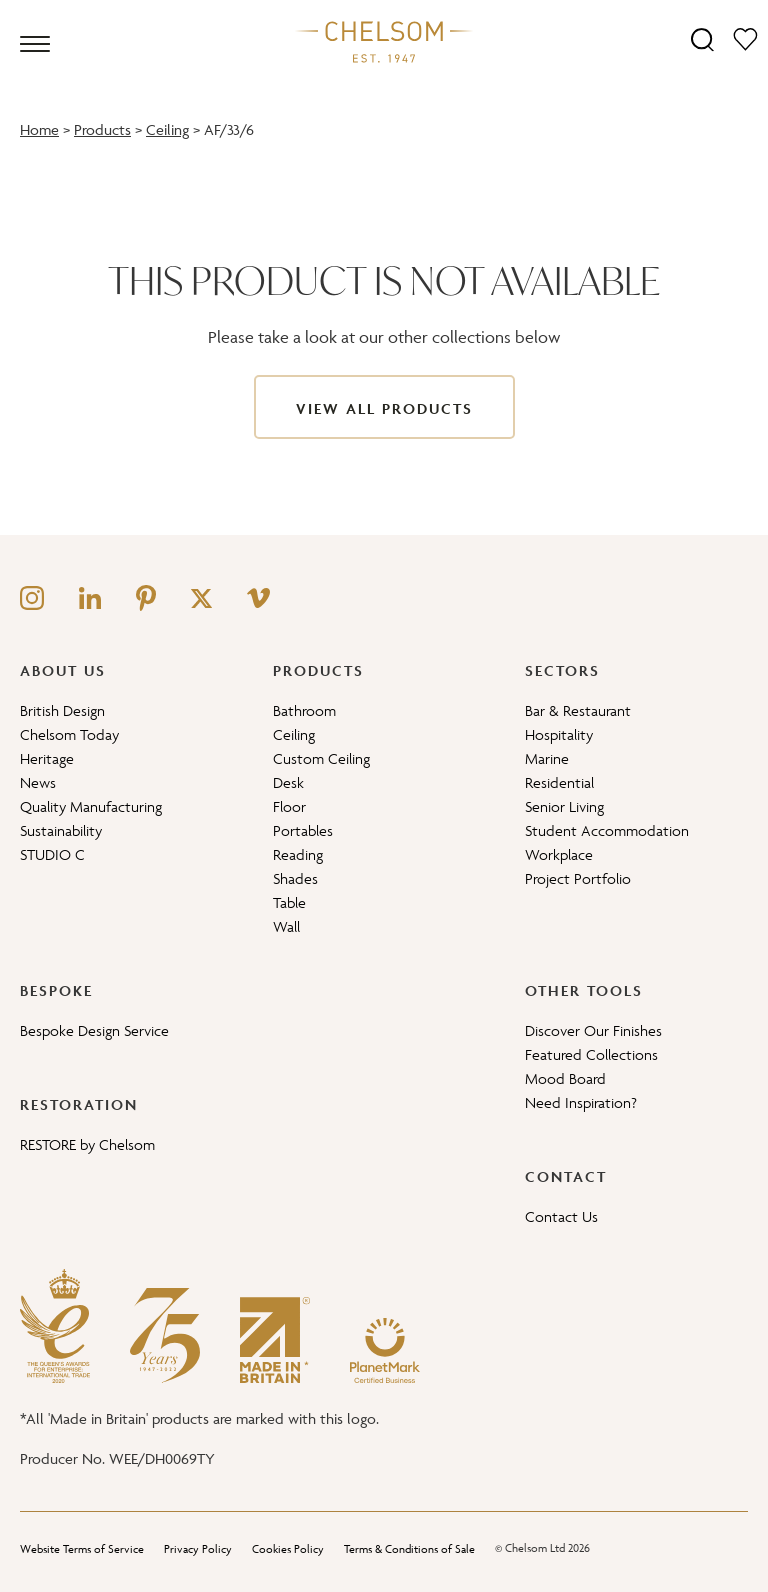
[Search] (702, 38)
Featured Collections (591, 1054)
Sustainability (61, 830)
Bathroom (304, 710)
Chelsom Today (69, 734)
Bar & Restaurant (578, 710)
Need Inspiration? (581, 1102)
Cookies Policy (288, 1548)
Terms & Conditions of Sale (409, 1548)
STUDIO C (52, 854)
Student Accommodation (607, 830)
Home (39, 129)
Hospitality (559, 734)
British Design (62, 710)
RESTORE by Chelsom (87, 1144)
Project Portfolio (578, 878)
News (38, 782)
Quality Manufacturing (91, 806)
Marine (547, 758)
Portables (303, 830)
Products (102, 129)
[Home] (384, 41)
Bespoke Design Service (94, 1030)
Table (289, 902)
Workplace (559, 854)
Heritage (47, 758)
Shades (295, 878)
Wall (286, 926)
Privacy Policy (198, 1548)
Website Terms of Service (82, 1548)
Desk (288, 782)
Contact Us (561, 1216)
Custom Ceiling (321, 758)
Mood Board (565, 1078)
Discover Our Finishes (593, 1030)
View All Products (384, 408)
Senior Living (564, 806)
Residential (559, 782)
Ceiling (167, 129)
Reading (298, 854)
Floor (289, 806)
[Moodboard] (745, 38)
